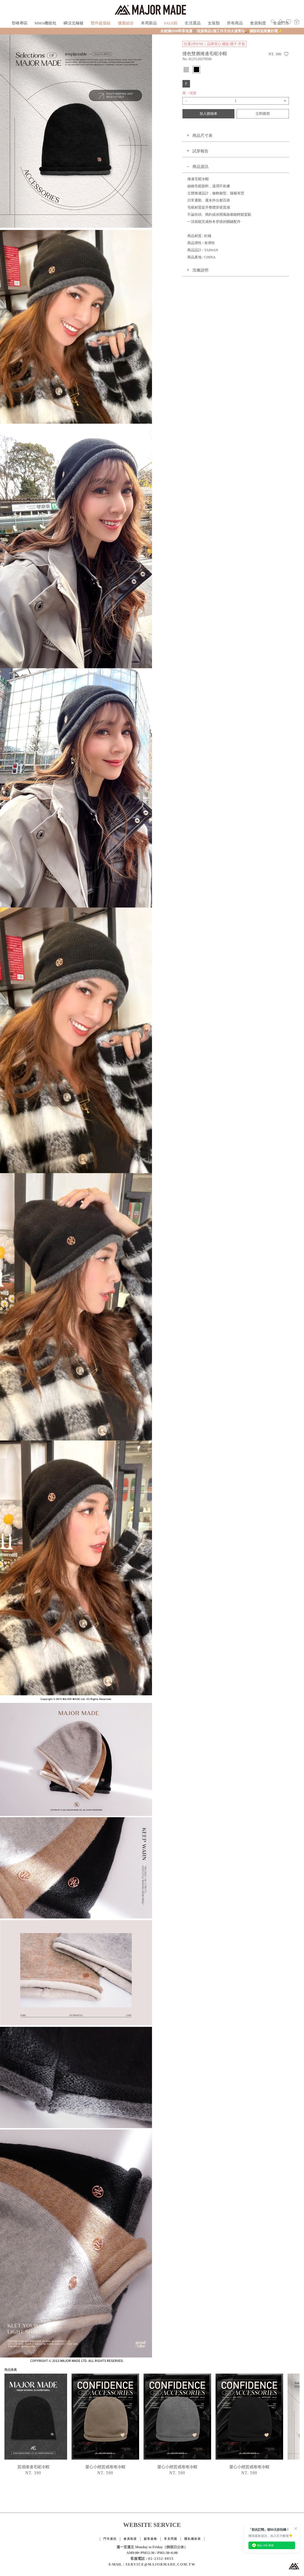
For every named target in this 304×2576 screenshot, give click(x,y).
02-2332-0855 (161, 2558)
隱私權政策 (192, 2538)
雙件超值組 (101, 23)
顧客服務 (150, 2538)
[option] (105, 2425)
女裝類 (214, 23)
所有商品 (235, 23)
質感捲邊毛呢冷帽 (33, 2467)
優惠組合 (126, 23)
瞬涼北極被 (74, 23)
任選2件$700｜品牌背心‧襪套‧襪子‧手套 (214, 44)
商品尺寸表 (202, 135)
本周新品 (149, 23)
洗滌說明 (200, 270)
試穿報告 (200, 151)
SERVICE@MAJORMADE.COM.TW (160, 2564)
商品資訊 (200, 166)
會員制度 (258, 23)
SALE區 (171, 23)
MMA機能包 (45, 23)
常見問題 (170, 2538)
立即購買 (263, 114)
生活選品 (193, 23)
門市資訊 (110, 2538)
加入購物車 (208, 114)
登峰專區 (20, 23)
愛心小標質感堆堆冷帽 (105, 2467)
